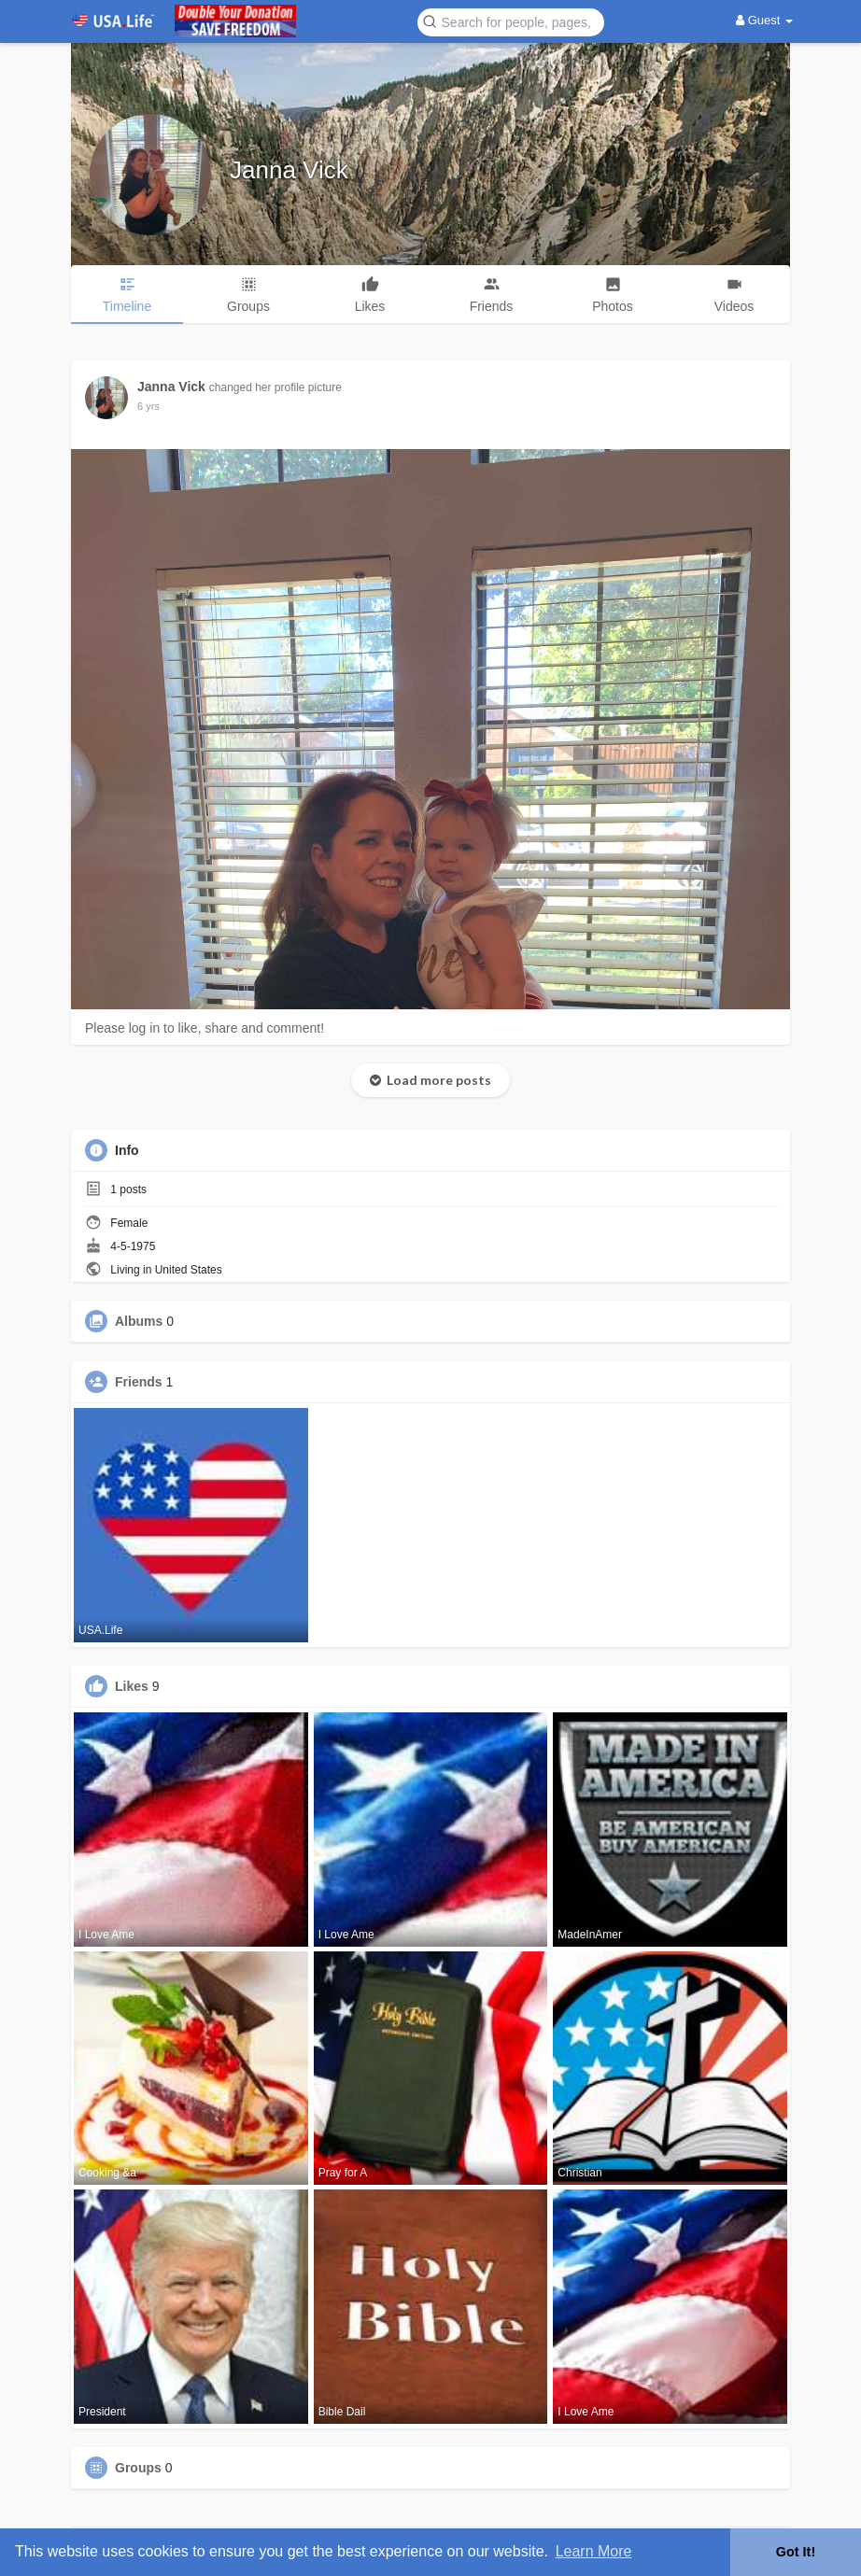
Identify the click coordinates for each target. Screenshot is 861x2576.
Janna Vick (289, 170)
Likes (131, 1686)
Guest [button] (764, 20)
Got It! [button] (795, 2551)
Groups (138, 2467)
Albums (138, 1321)
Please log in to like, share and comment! (204, 1028)
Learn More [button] (594, 2551)
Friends (138, 1381)
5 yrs (148, 406)
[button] (511, 21)
